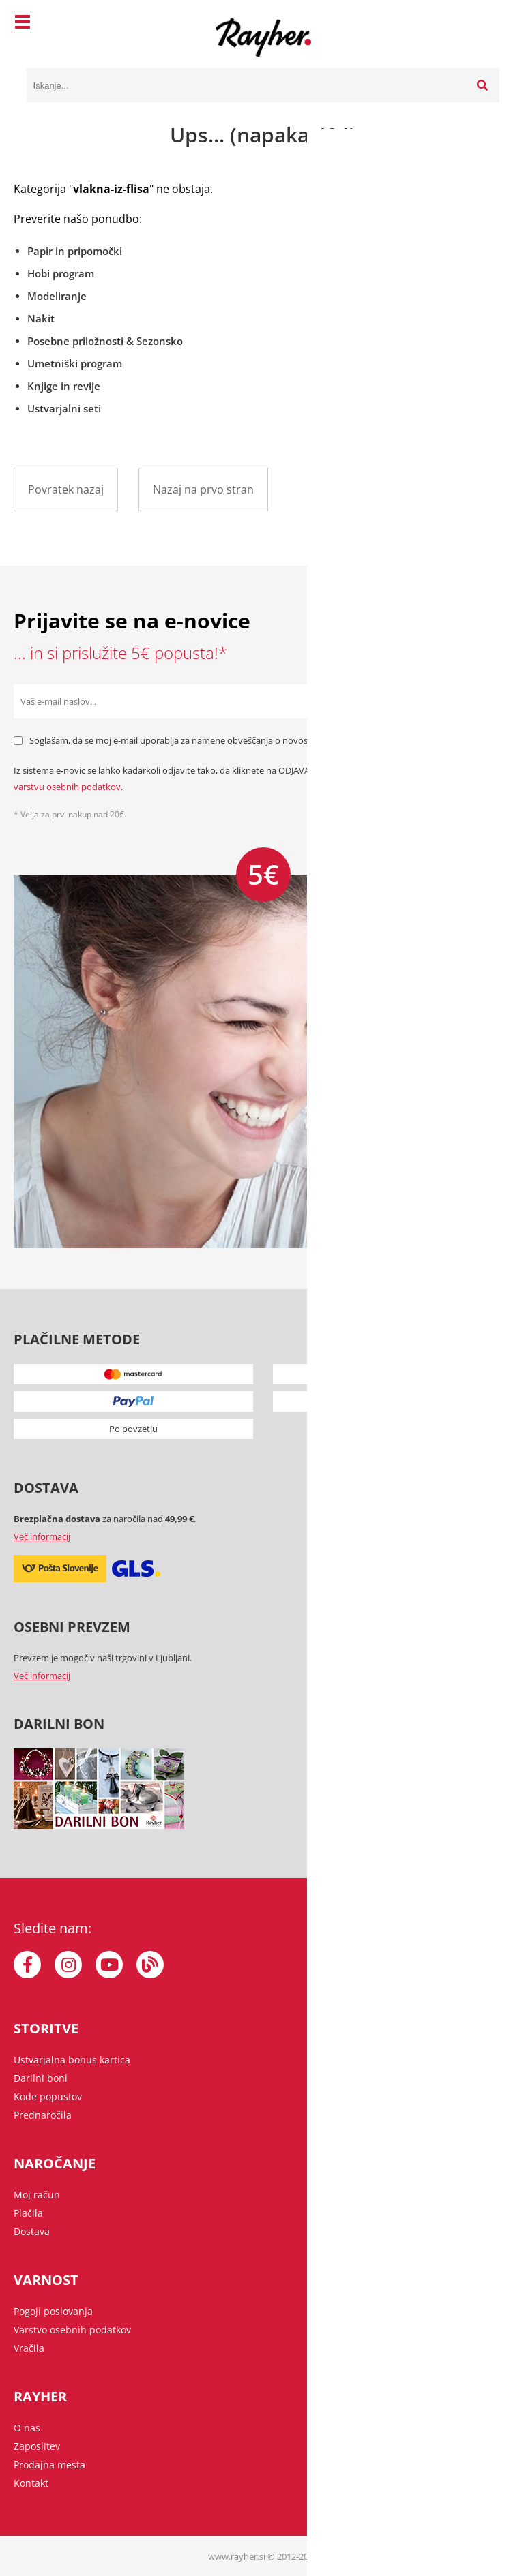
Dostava (32, 2231)
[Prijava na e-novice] (495, 701)
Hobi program (60, 273)
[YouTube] (109, 1964)
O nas (27, 2427)
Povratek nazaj (66, 489)
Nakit (41, 318)
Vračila (29, 2348)
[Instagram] (68, 1964)
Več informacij (42, 1536)
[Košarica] (485, 24)
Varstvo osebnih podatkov (72, 2329)
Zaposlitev (37, 2446)
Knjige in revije (63, 386)
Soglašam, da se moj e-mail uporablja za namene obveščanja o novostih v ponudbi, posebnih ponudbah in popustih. (264, 740)
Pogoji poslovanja (53, 2311)
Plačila (28, 2213)
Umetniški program (74, 363)
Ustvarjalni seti (64, 408)
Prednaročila (43, 2114)
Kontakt (31, 2482)
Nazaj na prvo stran (203, 489)
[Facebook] (27, 1964)
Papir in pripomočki (74, 251)
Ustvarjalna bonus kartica (72, 2059)
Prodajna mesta (49, 2464)
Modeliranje (57, 296)
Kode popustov (48, 2096)
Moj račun (37, 2194)
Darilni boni (41, 2078)
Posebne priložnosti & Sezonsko (105, 341)
